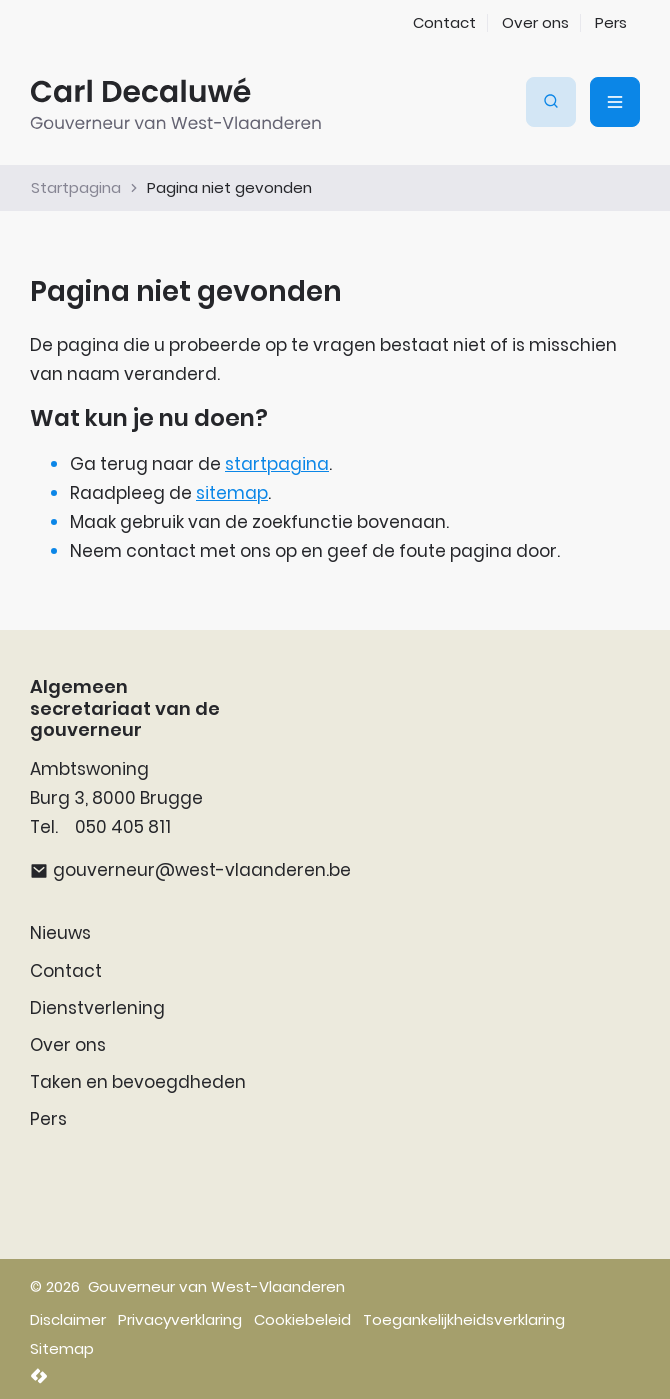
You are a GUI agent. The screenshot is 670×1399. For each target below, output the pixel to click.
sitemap (232, 493)
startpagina (277, 464)
